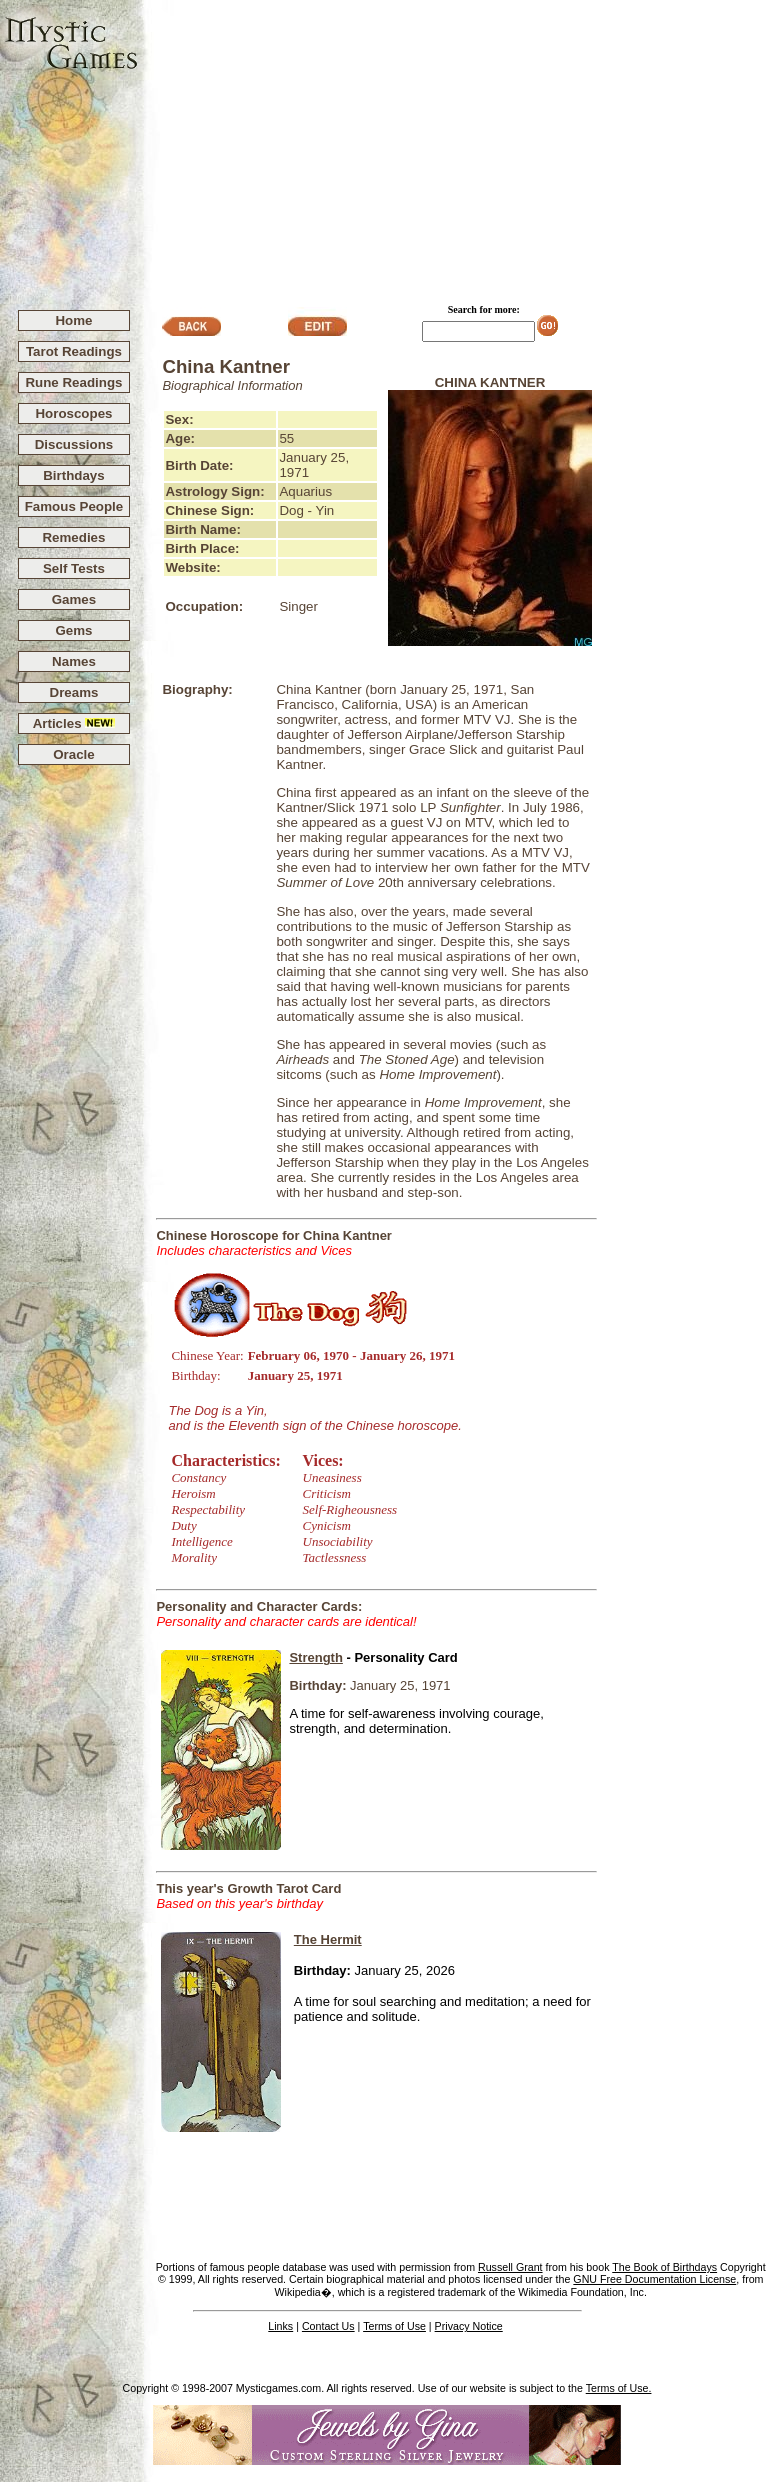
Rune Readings (73, 382)
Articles (74, 723)
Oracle (74, 754)
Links (280, 2326)
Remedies (73, 537)
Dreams (74, 692)
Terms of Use (394, 2326)
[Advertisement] (456, 146)
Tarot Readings (74, 351)
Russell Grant (510, 2267)
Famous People (74, 506)
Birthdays (73, 475)
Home (73, 320)
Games (74, 599)
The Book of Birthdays (664, 2267)
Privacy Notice (469, 2326)
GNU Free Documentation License (654, 2279)
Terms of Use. (619, 2388)
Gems (73, 630)
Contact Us (328, 2326)
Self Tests (74, 568)
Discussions (74, 444)
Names (74, 661)
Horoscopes (73, 413)
